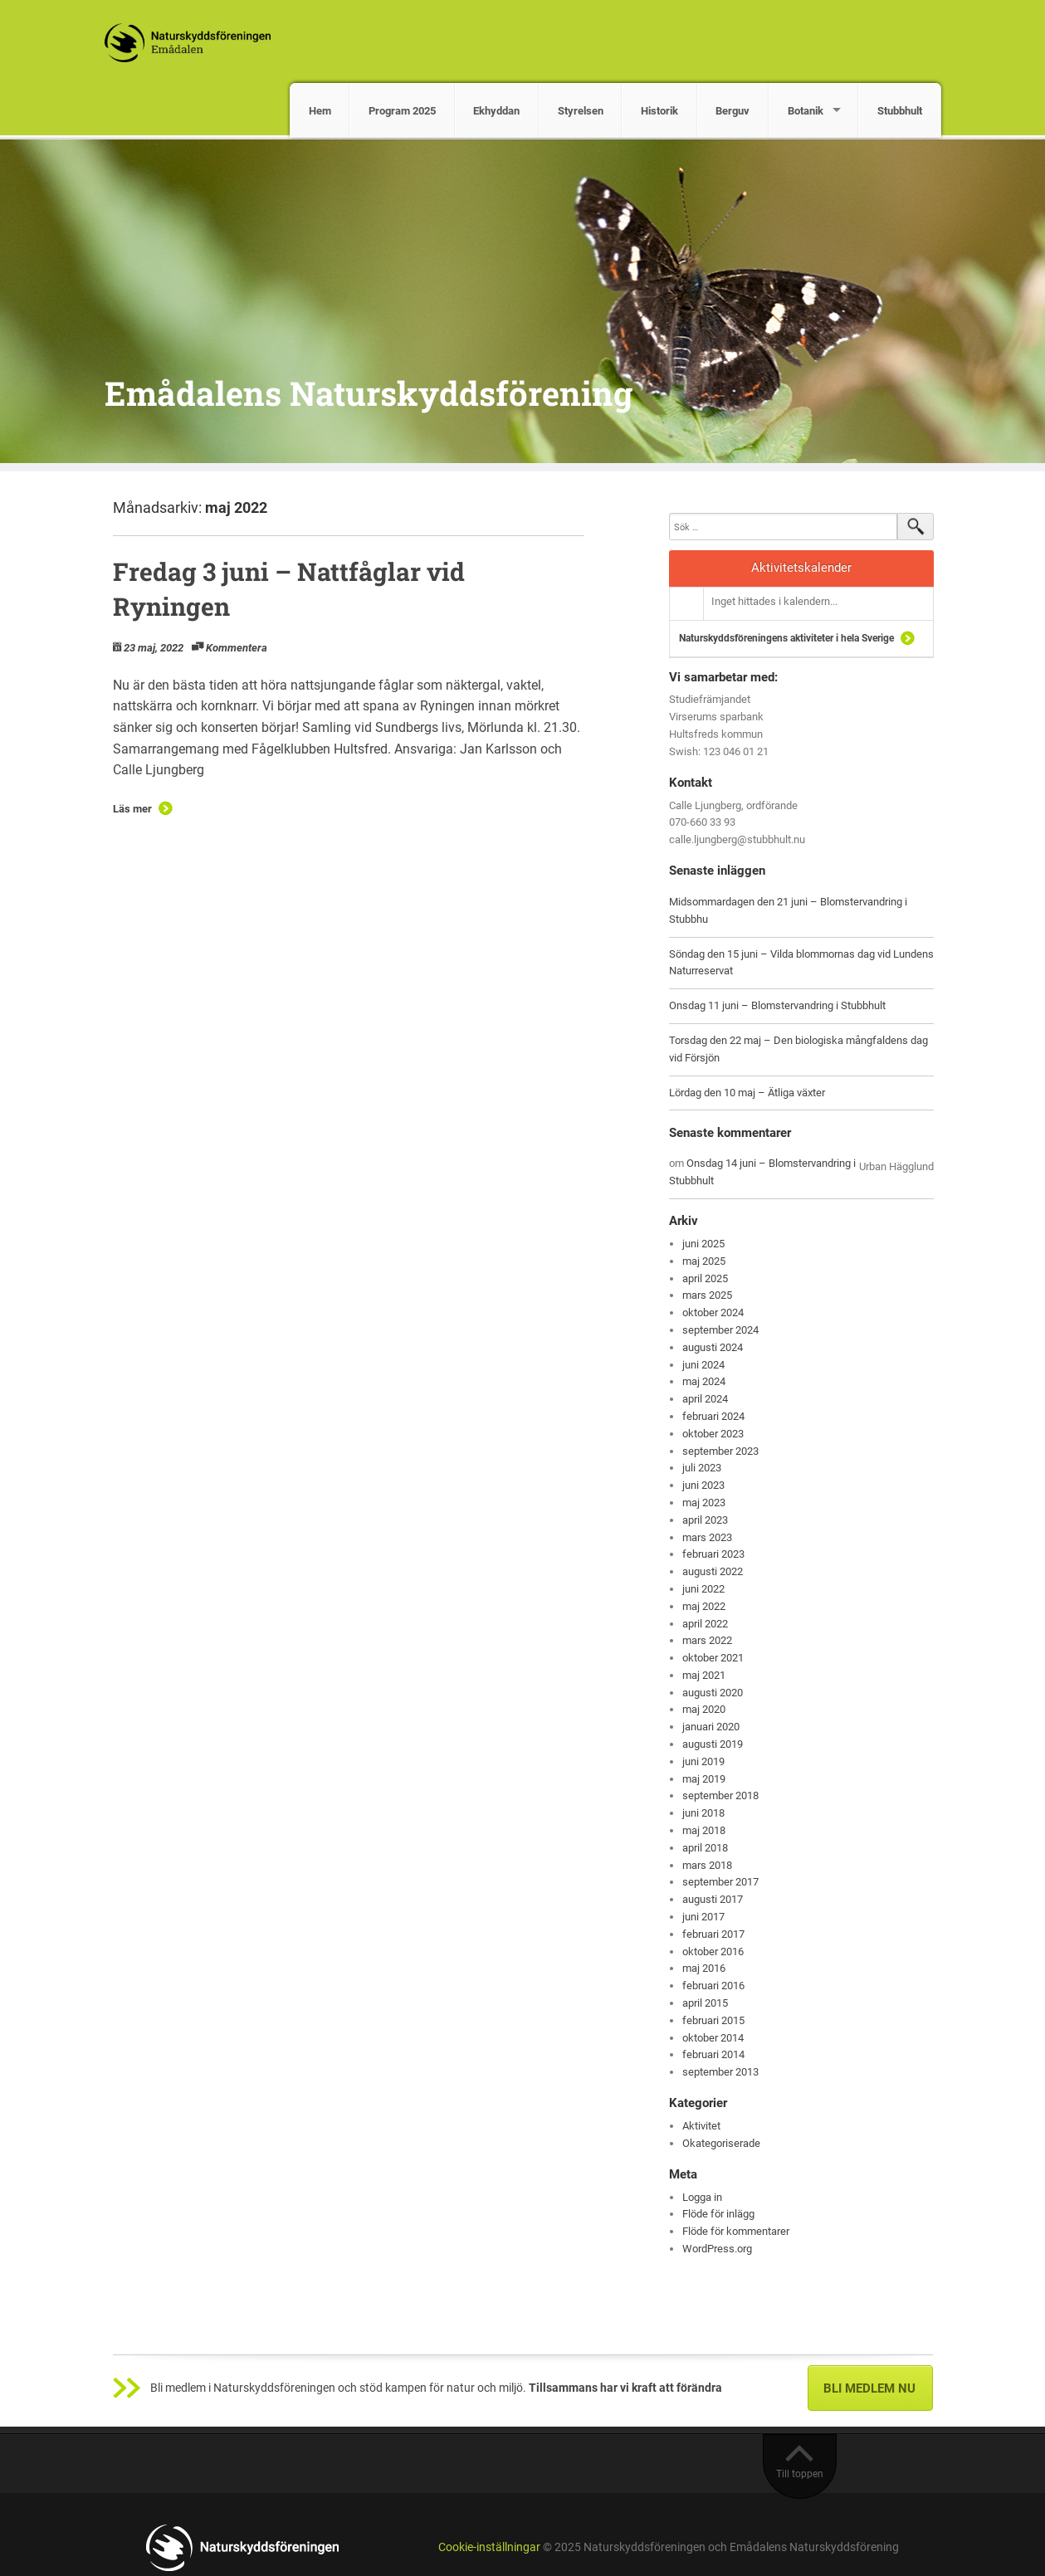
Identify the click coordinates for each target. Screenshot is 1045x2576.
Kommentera (236, 648)
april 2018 (705, 1848)
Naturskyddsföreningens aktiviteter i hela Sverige (786, 638)
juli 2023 (701, 1467)
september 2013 (720, 2072)
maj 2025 (703, 1261)
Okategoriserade (721, 2143)
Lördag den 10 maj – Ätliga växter (747, 1092)
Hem (320, 111)
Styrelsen (580, 111)
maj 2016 (703, 1968)
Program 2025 (402, 111)
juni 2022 (703, 1589)
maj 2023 (703, 1502)
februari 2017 (713, 1934)
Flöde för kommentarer (735, 2231)
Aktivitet (701, 2126)
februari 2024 (713, 1416)
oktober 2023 (713, 1433)
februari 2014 (713, 2054)
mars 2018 (707, 1865)
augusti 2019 (712, 1744)
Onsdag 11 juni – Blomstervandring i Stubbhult (777, 1005)
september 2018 (720, 1795)
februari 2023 (713, 1554)
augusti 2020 (712, 1692)
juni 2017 (703, 1916)
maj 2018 (703, 1830)
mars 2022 (707, 1640)
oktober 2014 (713, 2038)
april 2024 (705, 1399)
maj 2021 (703, 1675)
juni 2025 (703, 1243)
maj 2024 (703, 1381)
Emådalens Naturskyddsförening (368, 393)
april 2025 (705, 1278)
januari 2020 (711, 1726)
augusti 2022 (712, 1571)
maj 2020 (703, 1709)
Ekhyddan (496, 111)
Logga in (702, 2197)
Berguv (732, 111)
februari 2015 (713, 2020)
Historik (659, 111)
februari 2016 (713, 1985)
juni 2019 (703, 1761)
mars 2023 (707, 1537)
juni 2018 (703, 1813)
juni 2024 (703, 1365)
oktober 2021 (713, 1657)
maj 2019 (703, 1779)
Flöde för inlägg (718, 2214)
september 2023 (720, 1451)
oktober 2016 (713, 1951)
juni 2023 (703, 1485)
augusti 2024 (712, 1347)
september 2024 (720, 1330)
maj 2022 (703, 1606)
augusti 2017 (712, 1899)
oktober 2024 (713, 1312)
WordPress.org (717, 2248)
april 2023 (705, 1520)
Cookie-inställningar (489, 2547)
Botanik (805, 111)
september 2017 (720, 1882)
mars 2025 (707, 1295)
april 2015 (705, 2003)
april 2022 (705, 1623)
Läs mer (132, 809)
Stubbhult (899, 111)
